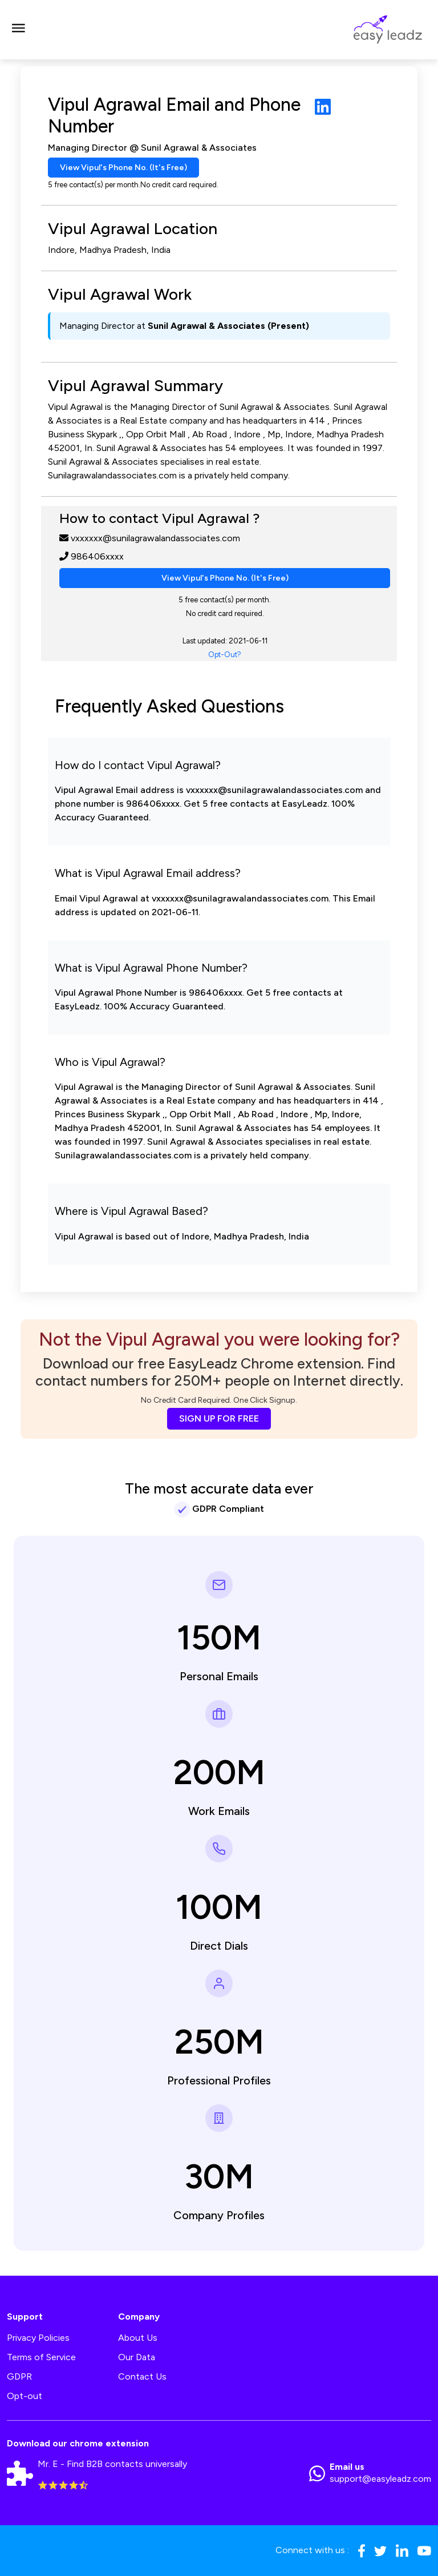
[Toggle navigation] (18, 29)
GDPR (19, 2376)
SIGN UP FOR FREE (219, 1418)
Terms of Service (41, 2357)
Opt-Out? (224, 654)
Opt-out (24, 2395)
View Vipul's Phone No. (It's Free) (123, 167)
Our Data (136, 2357)
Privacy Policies (38, 2337)
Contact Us (142, 2376)
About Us (137, 2337)
